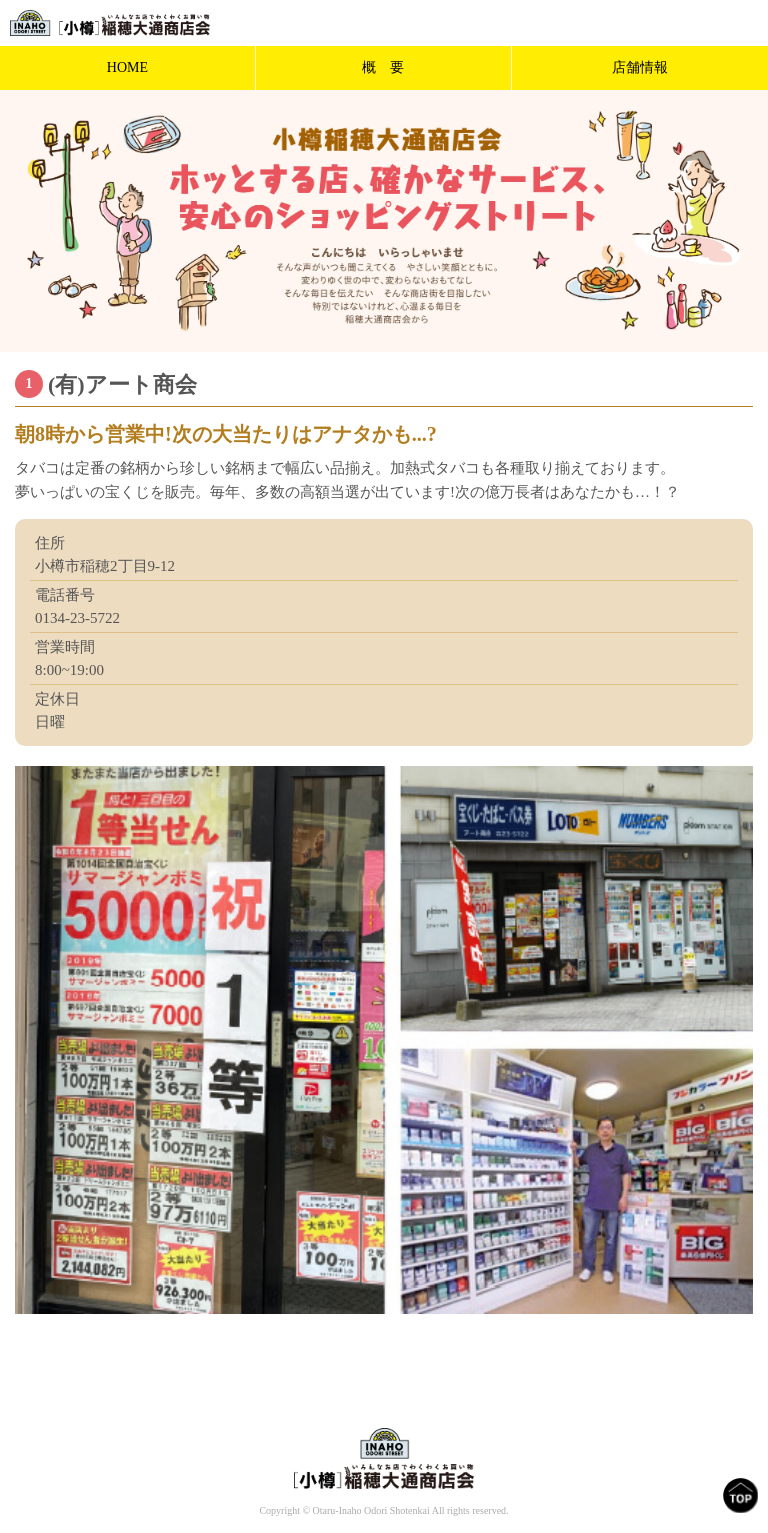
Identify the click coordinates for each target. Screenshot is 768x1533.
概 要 (383, 67)
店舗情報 (640, 67)
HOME (127, 67)
